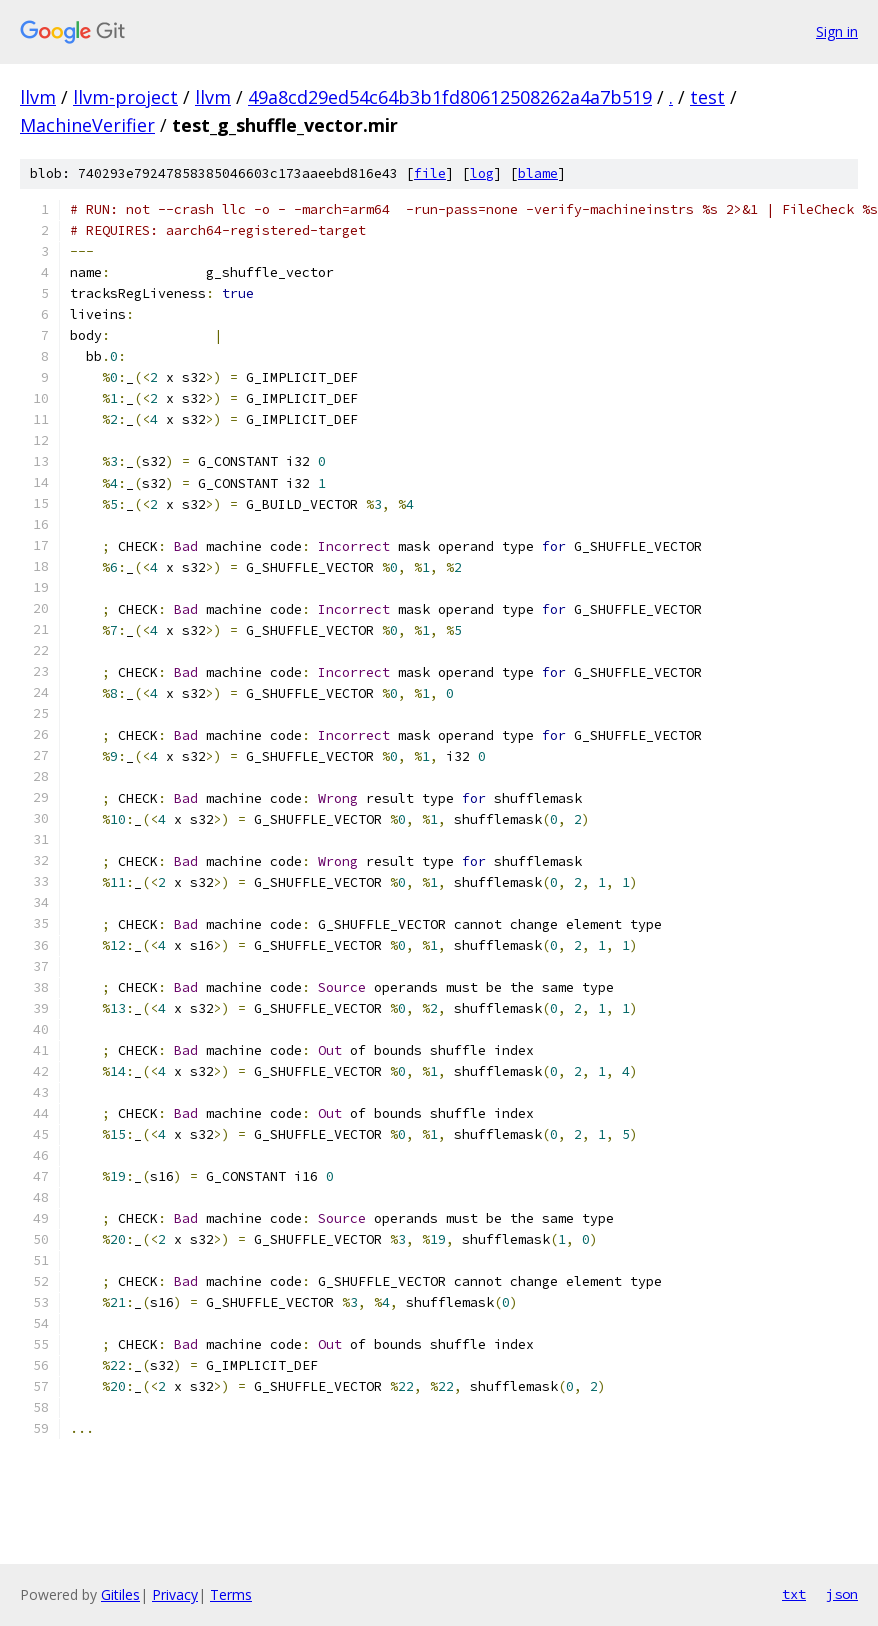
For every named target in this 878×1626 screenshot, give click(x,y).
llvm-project (125, 97)
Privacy (175, 1594)
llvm (38, 97)
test (707, 97)
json (842, 1594)
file (430, 173)
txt (794, 1594)
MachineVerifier (87, 125)
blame (538, 173)
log (482, 173)
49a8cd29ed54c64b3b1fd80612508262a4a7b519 (450, 97)
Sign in (837, 31)
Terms (231, 1594)
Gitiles (120, 1594)
